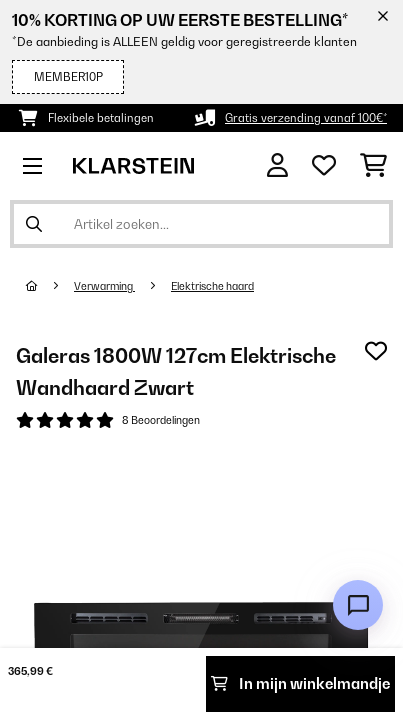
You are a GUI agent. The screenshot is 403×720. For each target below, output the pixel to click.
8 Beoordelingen (161, 420)
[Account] (277, 165)
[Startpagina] (50, 286)
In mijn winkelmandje (300, 683)
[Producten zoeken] (201, 224)
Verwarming (104, 286)
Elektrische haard (212, 286)
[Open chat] (358, 605)
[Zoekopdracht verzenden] (34, 224)
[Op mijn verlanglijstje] (376, 351)
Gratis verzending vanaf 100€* (306, 118)
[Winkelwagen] (373, 166)
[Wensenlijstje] (324, 166)
